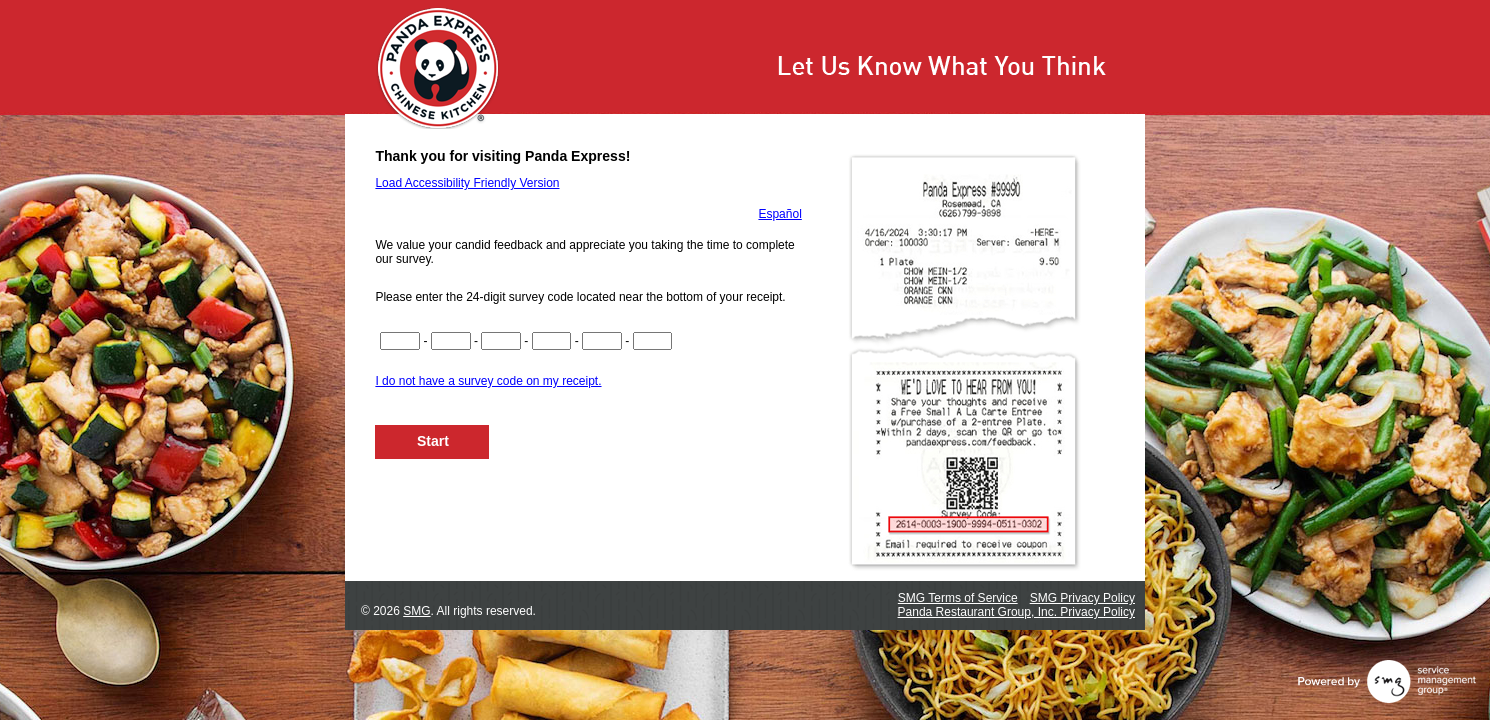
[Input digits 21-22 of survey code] (653, 341)
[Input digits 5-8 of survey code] (451, 341)
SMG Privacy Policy (1082, 598)
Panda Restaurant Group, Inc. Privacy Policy (1016, 612)
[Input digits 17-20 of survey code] (602, 341)
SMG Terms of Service (958, 598)
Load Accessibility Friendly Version (467, 183)
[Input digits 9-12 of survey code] (501, 341)
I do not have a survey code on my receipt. (488, 381)
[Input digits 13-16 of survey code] (552, 341)
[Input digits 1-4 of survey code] (400, 341)
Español (779, 214)
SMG (416, 611)
